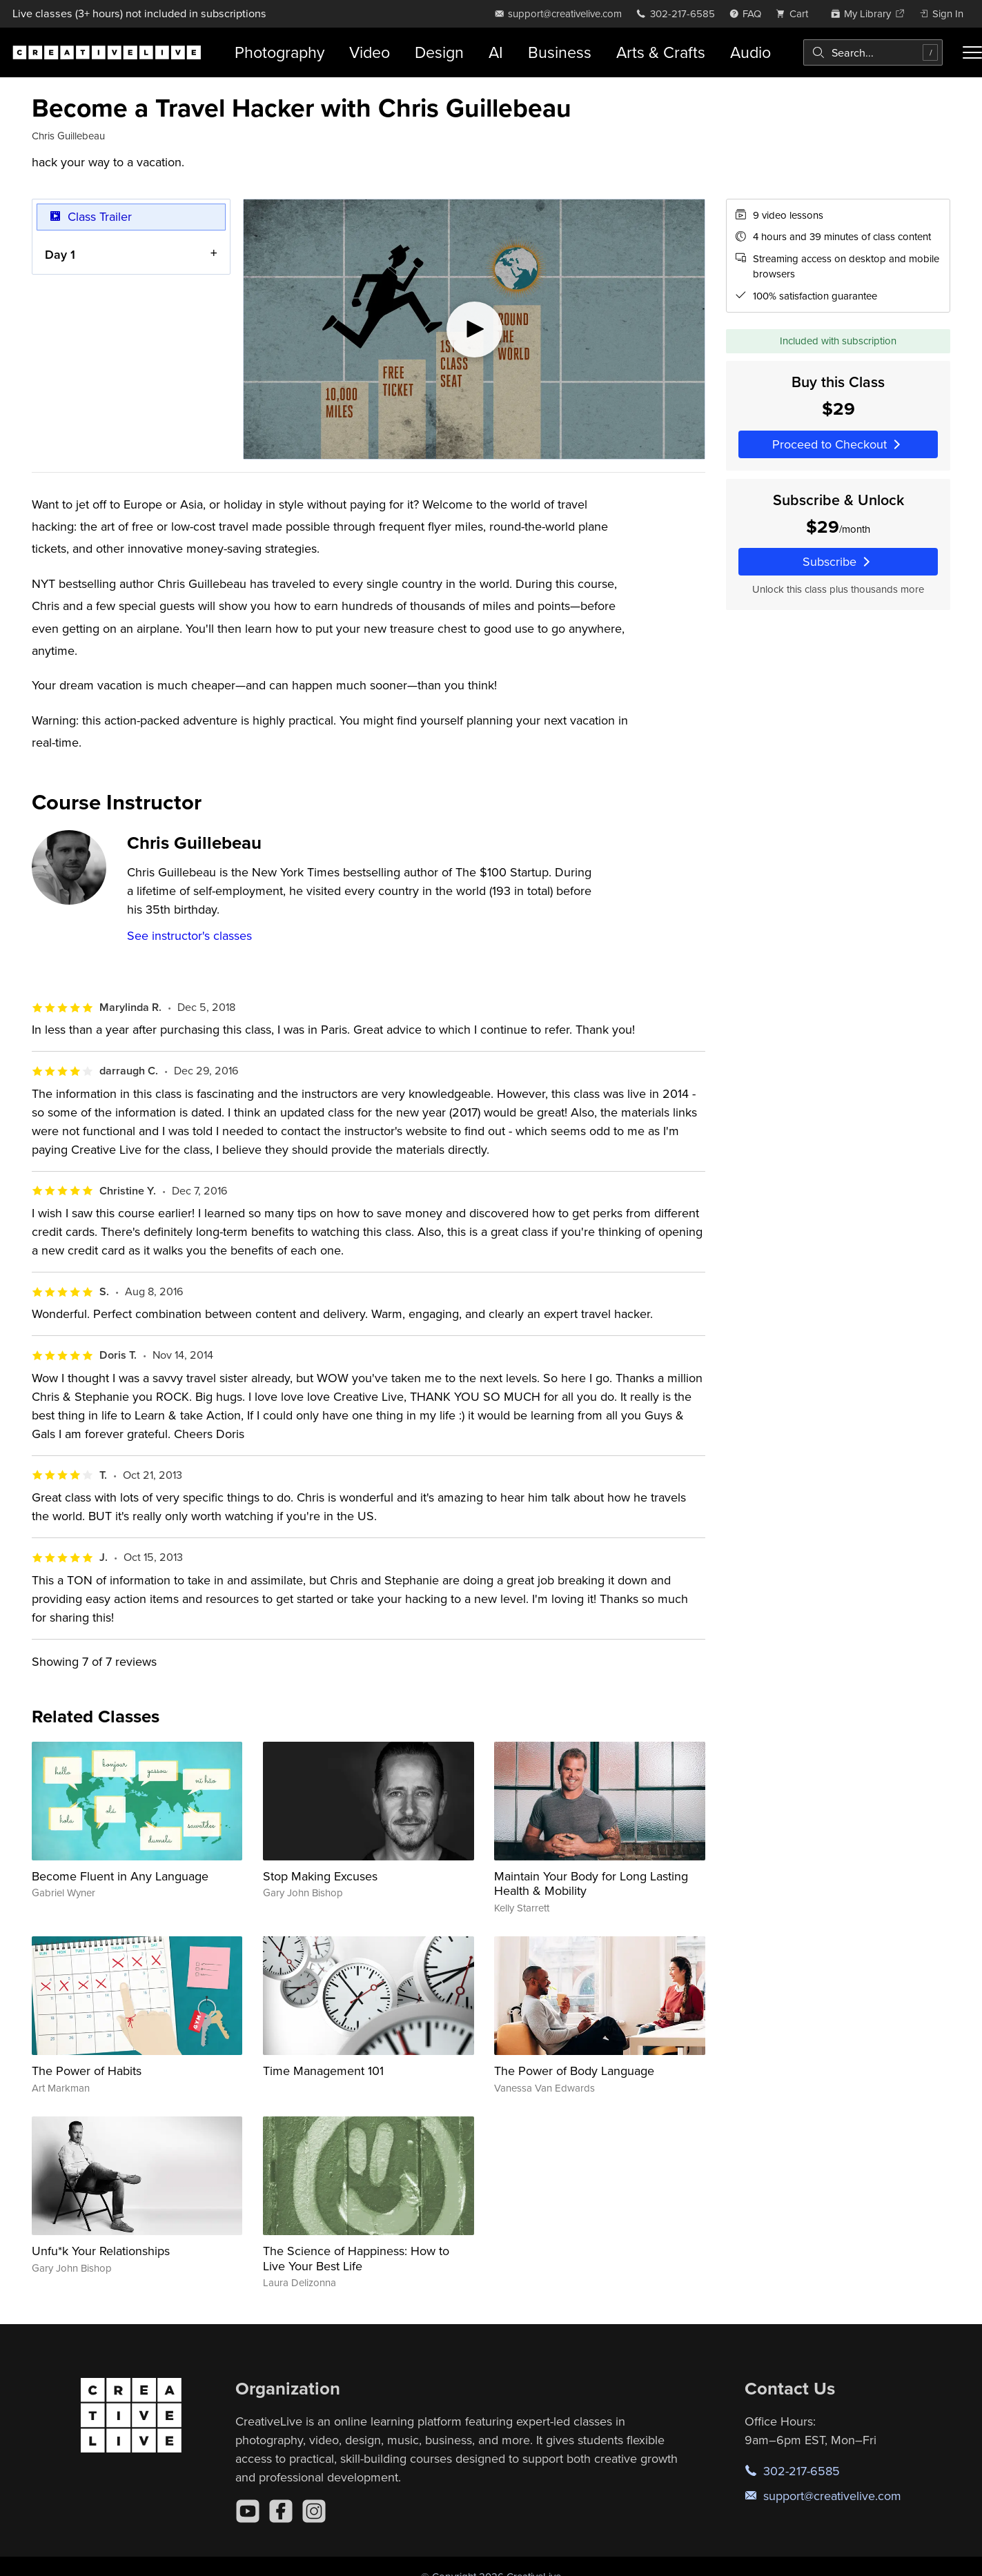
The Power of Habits (86, 2070)
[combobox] (873, 52)
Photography (279, 52)
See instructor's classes (189, 935)
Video (369, 52)
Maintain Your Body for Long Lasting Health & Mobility (591, 1883)
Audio (750, 52)
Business (559, 52)
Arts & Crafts (660, 52)
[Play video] (474, 329)
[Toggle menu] (972, 52)
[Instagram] (314, 2511)
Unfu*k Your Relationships (101, 2250)
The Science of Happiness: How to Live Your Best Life (356, 2258)
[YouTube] (247, 2511)
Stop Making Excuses (320, 1876)
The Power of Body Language (574, 2070)
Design (439, 52)
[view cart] (795, 13)
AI (496, 52)
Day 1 (60, 253)
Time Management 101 (323, 2070)
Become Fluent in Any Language (120, 1876)
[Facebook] (280, 2511)
